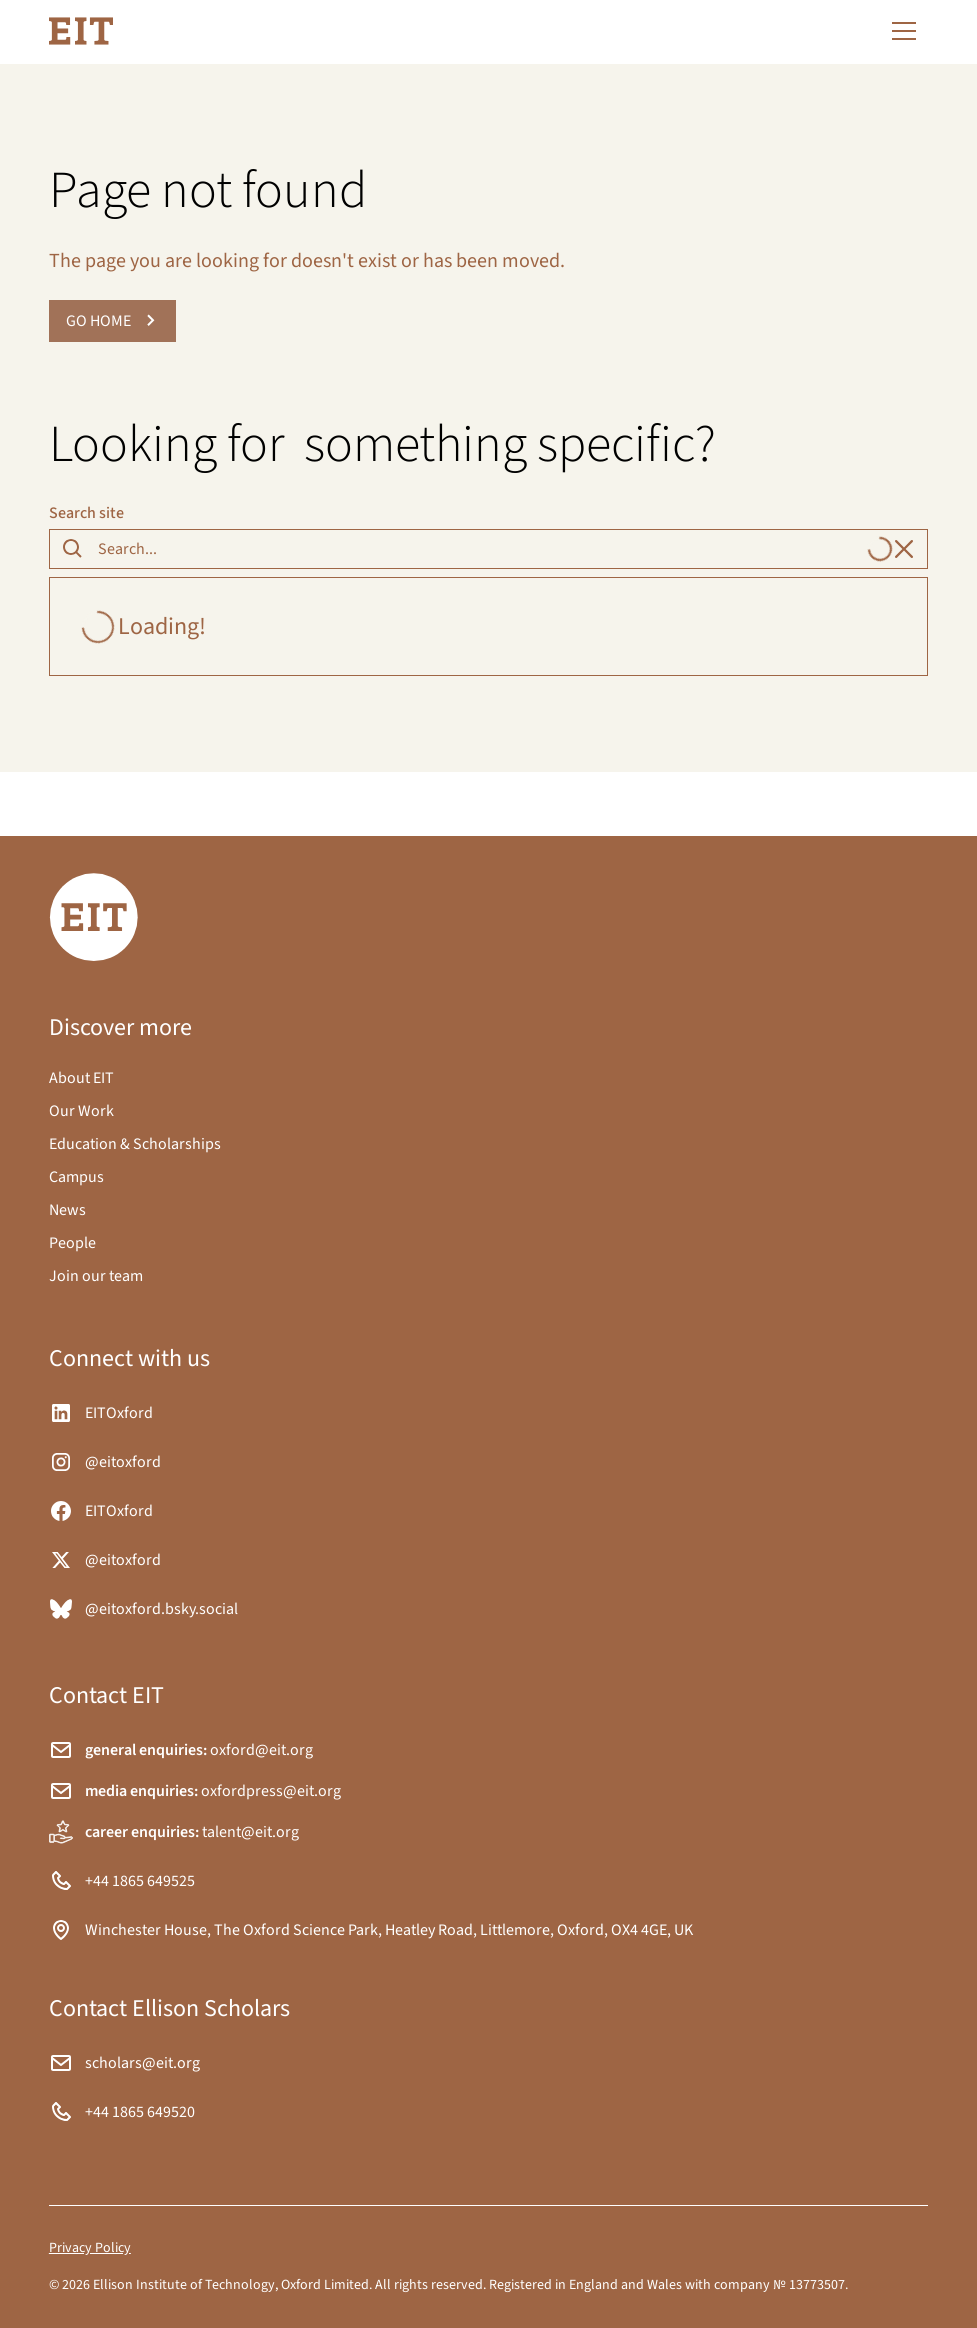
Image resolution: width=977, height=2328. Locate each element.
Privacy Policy (90, 2248)
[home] (81, 31)
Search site (86, 513)
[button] (900, 31)
